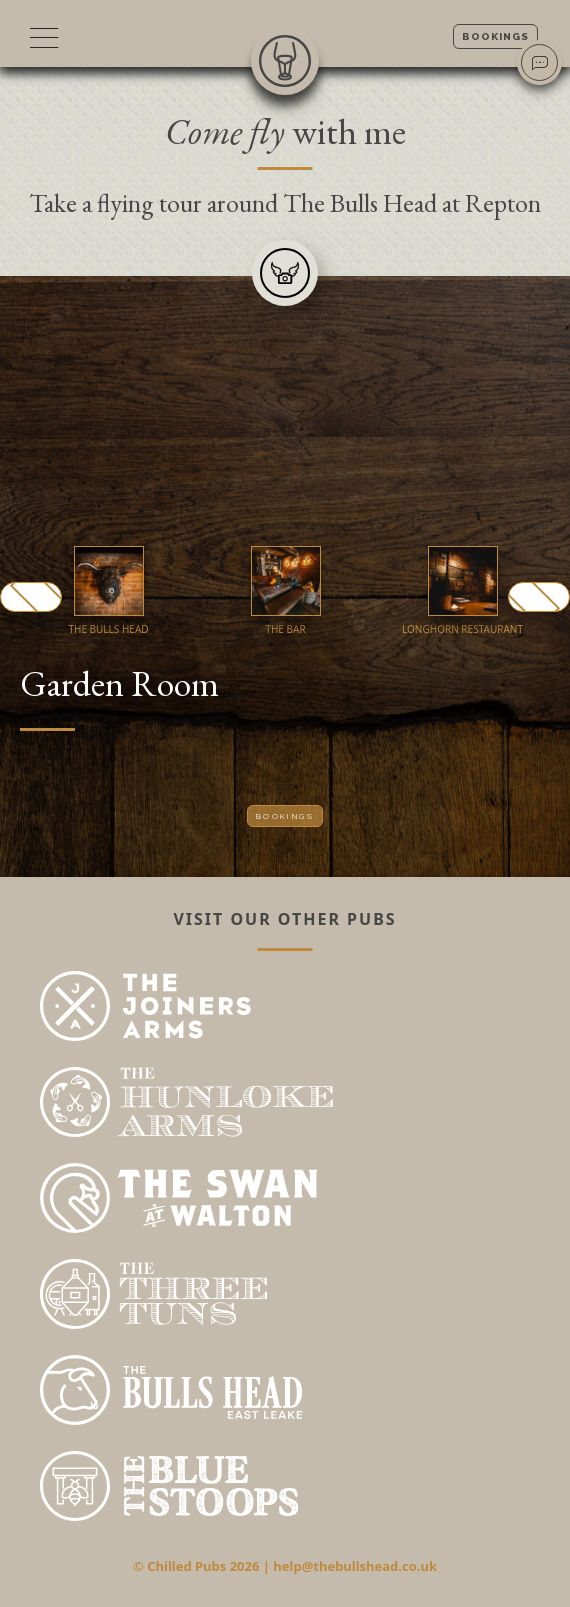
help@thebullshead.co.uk (355, 1566)
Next (539, 597)
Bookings (495, 36)
